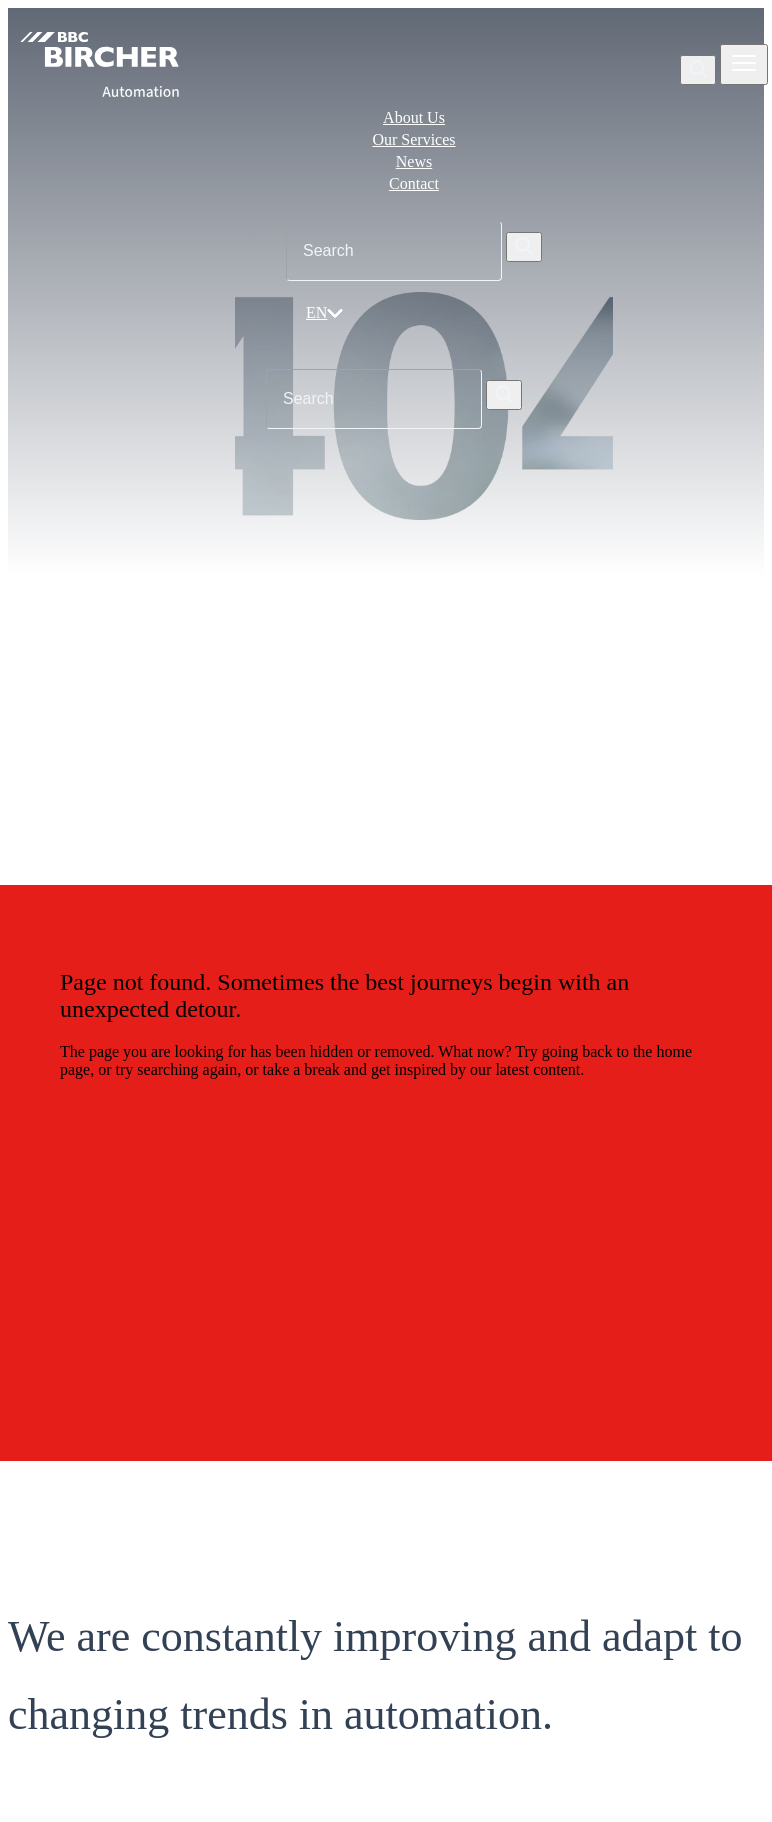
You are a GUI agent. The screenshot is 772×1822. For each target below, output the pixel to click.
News (414, 161)
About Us (414, 117)
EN (324, 312)
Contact (414, 183)
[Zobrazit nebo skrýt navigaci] (744, 64)
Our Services (413, 139)
